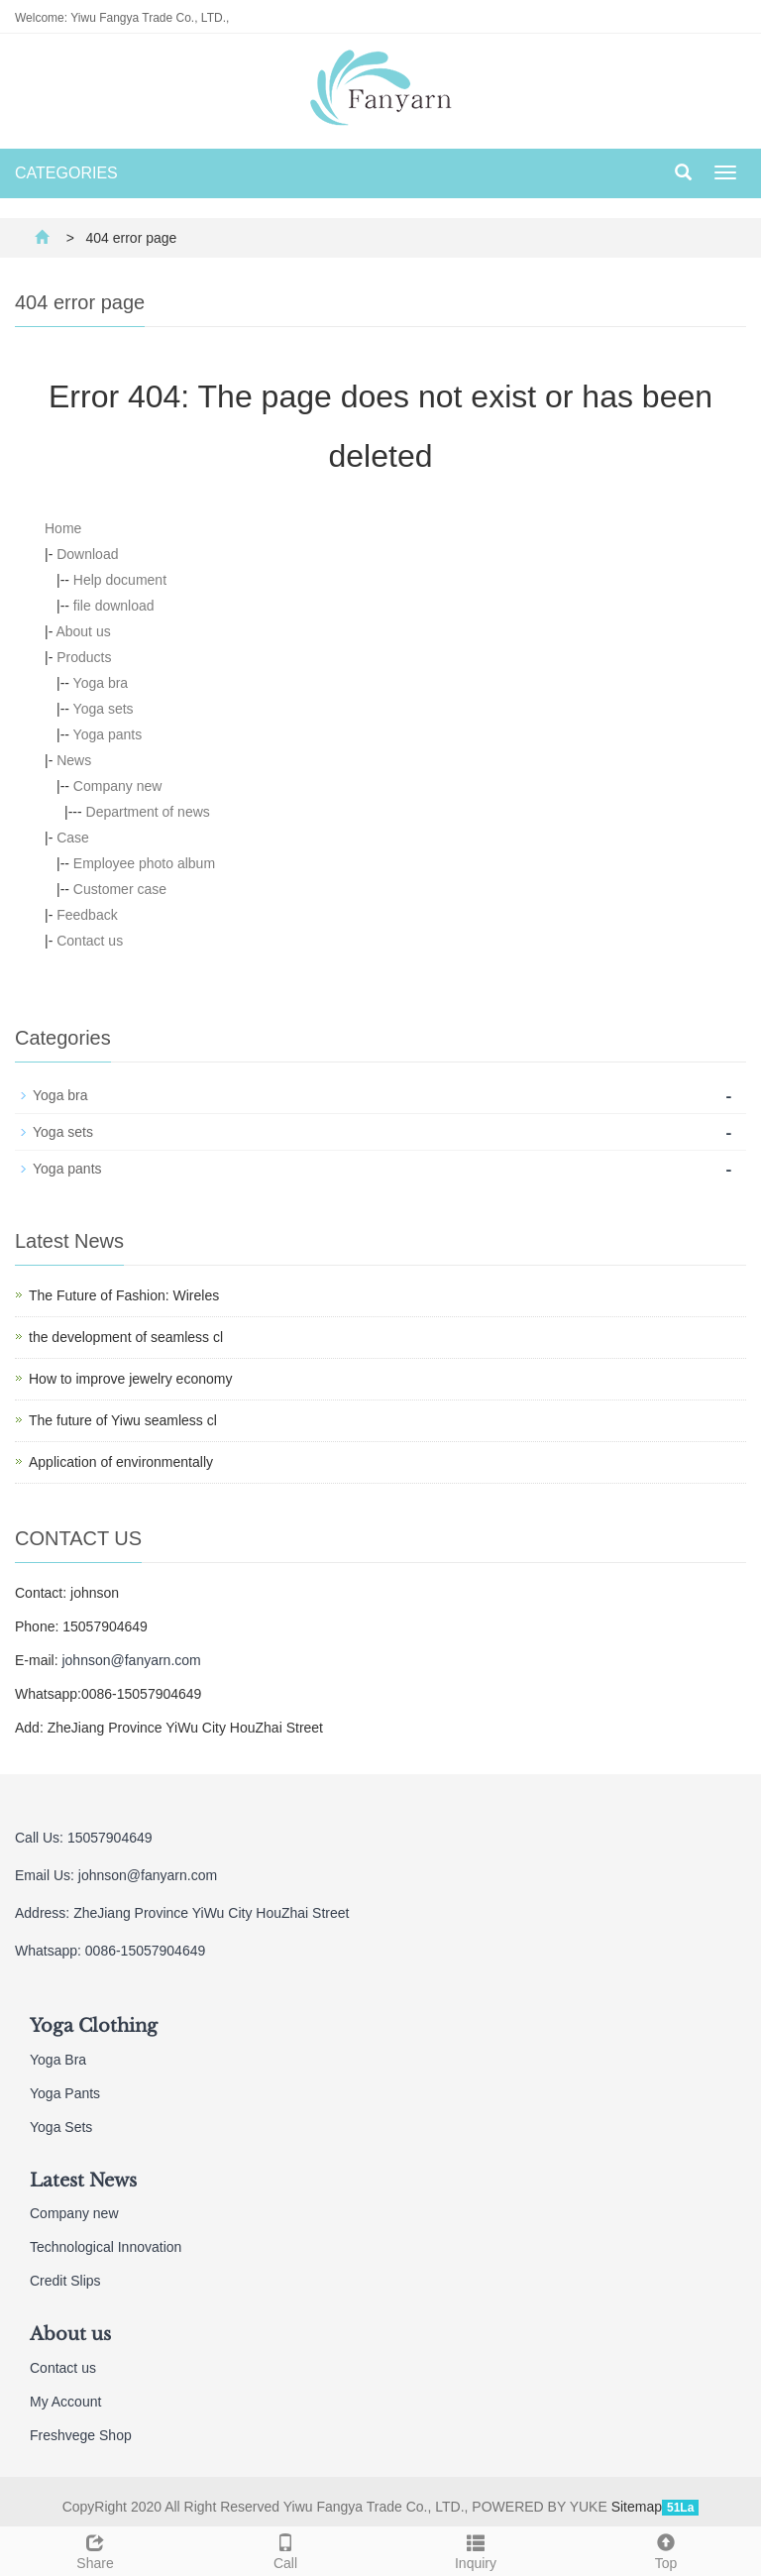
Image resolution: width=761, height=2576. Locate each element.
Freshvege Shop (81, 2435)
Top (666, 2549)
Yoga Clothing (94, 2026)
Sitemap (636, 2507)
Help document (119, 580)
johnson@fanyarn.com (130, 1660)
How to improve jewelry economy (130, 1379)
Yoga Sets (61, 2127)
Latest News (83, 2180)
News (73, 760)
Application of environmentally (121, 1462)
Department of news (148, 812)
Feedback (86, 915)
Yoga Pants (65, 2093)
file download (114, 606)
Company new (118, 786)
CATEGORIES (66, 173)
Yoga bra (101, 683)
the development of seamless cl (126, 1337)
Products (83, 657)
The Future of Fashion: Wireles (124, 1295)
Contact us (89, 941)
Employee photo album (144, 863)
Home (63, 528)
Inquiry (475, 2549)
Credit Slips (65, 2281)
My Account (65, 2401)
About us (82, 631)
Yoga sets (103, 709)
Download (87, 554)
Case (72, 837)
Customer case (119, 889)
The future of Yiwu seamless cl (123, 1420)
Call (285, 2549)
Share (95, 2549)
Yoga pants (108, 734)
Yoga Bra (58, 2060)
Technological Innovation (105, 2247)
